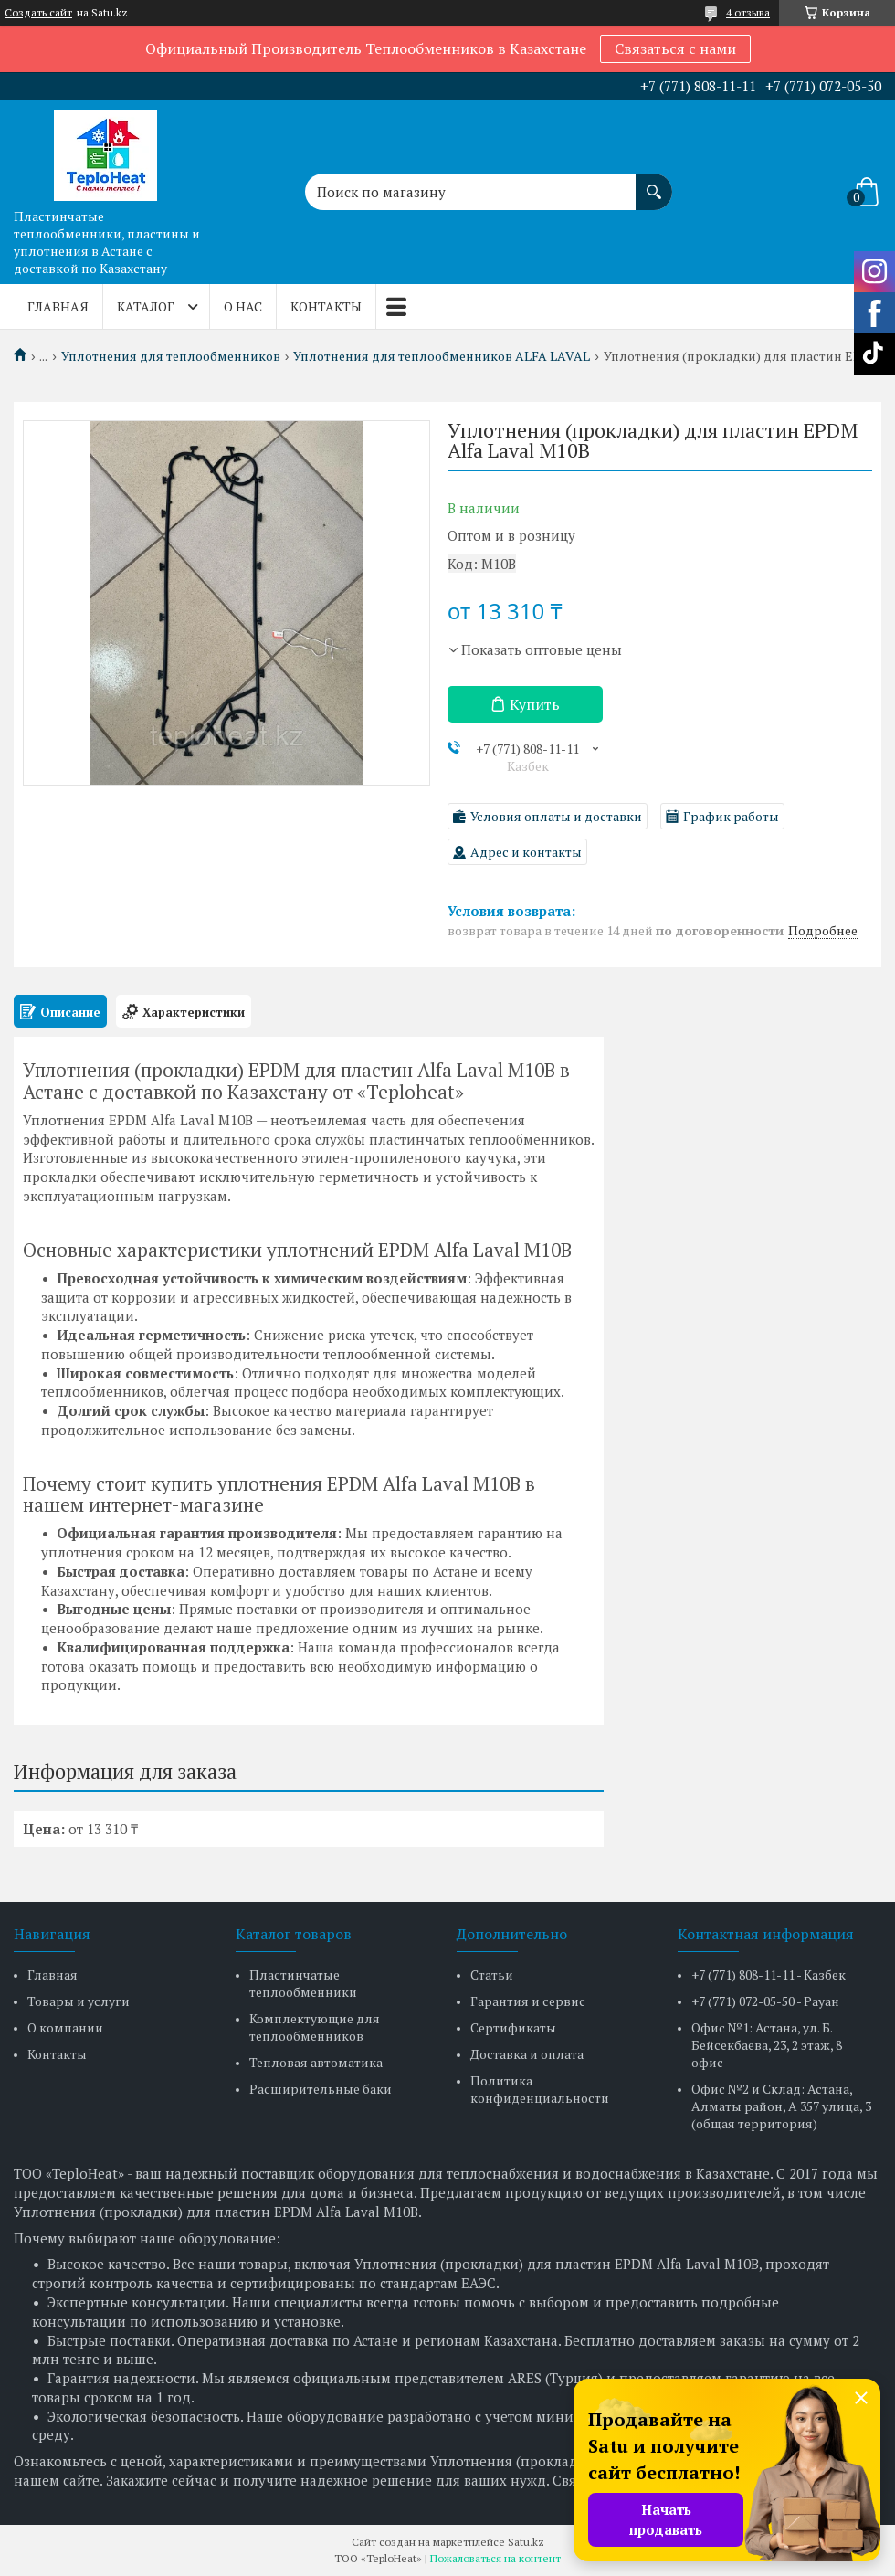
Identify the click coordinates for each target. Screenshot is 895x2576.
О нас (243, 306)
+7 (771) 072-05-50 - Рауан (765, 2001)
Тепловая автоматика (316, 2062)
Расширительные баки (320, 2088)
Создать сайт (38, 12)
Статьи (491, 1974)
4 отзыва (748, 12)
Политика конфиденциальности (539, 2089)
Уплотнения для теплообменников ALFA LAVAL (441, 356)
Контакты (326, 306)
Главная (58, 306)
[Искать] (654, 182)
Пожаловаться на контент (495, 2558)
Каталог (145, 306)
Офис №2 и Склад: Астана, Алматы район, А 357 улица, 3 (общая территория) (781, 2106)
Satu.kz (526, 2542)
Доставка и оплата (527, 2054)
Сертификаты (513, 2027)
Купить (535, 704)
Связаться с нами (675, 48)
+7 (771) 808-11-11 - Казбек (768, 1974)
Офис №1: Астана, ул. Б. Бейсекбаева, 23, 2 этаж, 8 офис (766, 2045)
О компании (65, 2027)
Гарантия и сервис (527, 2001)
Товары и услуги (78, 2001)
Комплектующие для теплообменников (314, 2027)
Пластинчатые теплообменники (303, 1983)
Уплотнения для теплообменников (170, 356)
